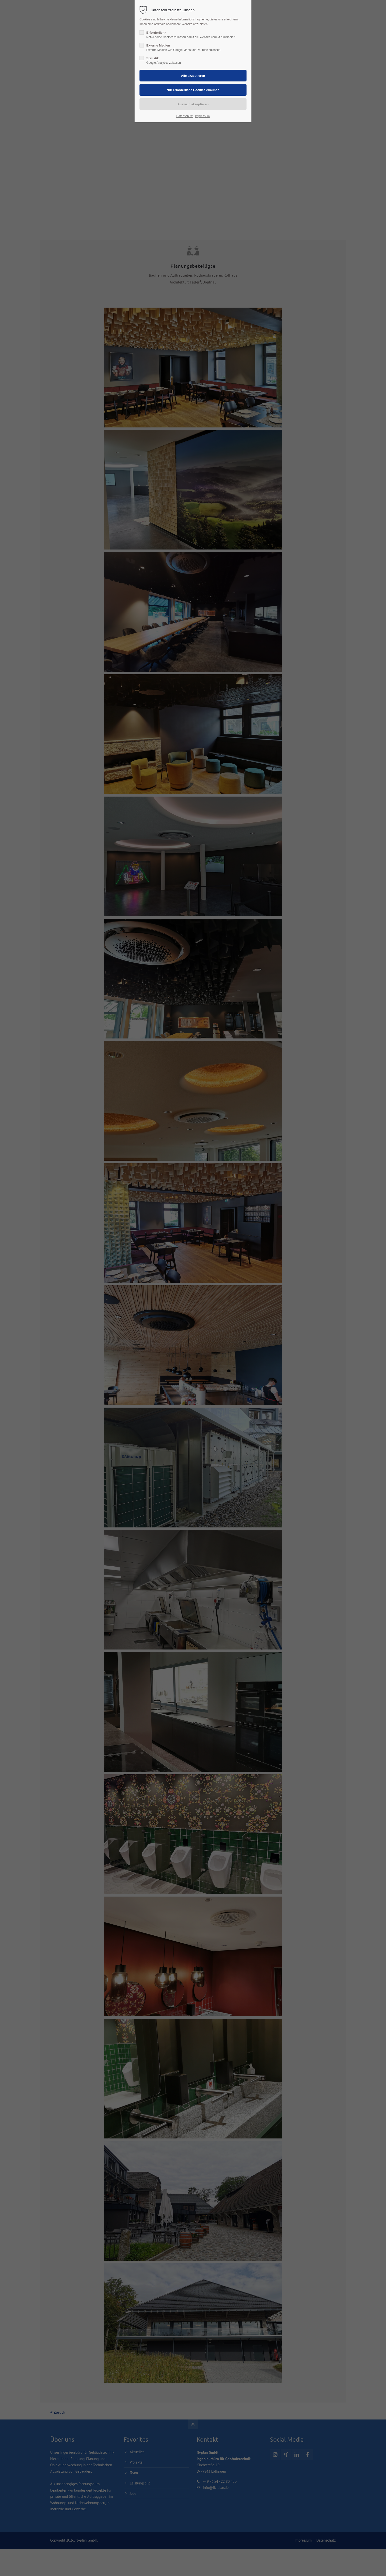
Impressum (202, 116)
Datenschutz (184, 116)
